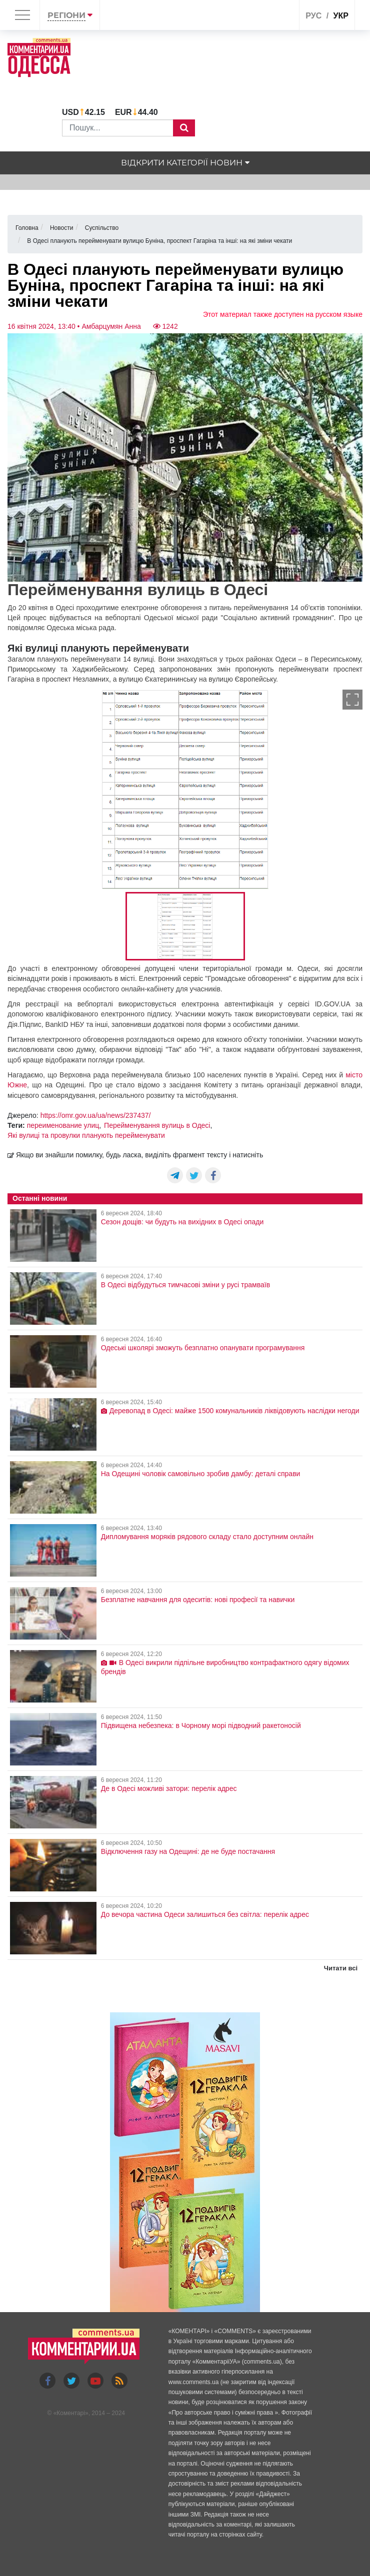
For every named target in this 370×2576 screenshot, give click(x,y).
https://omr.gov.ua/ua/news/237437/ (95, 1115)
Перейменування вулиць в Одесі (157, 1125)
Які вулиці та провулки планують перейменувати (86, 1135)
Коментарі (70, 2413)
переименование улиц (63, 1125)
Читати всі (341, 1968)
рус (314, 15)
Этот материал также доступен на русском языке (282, 314)
